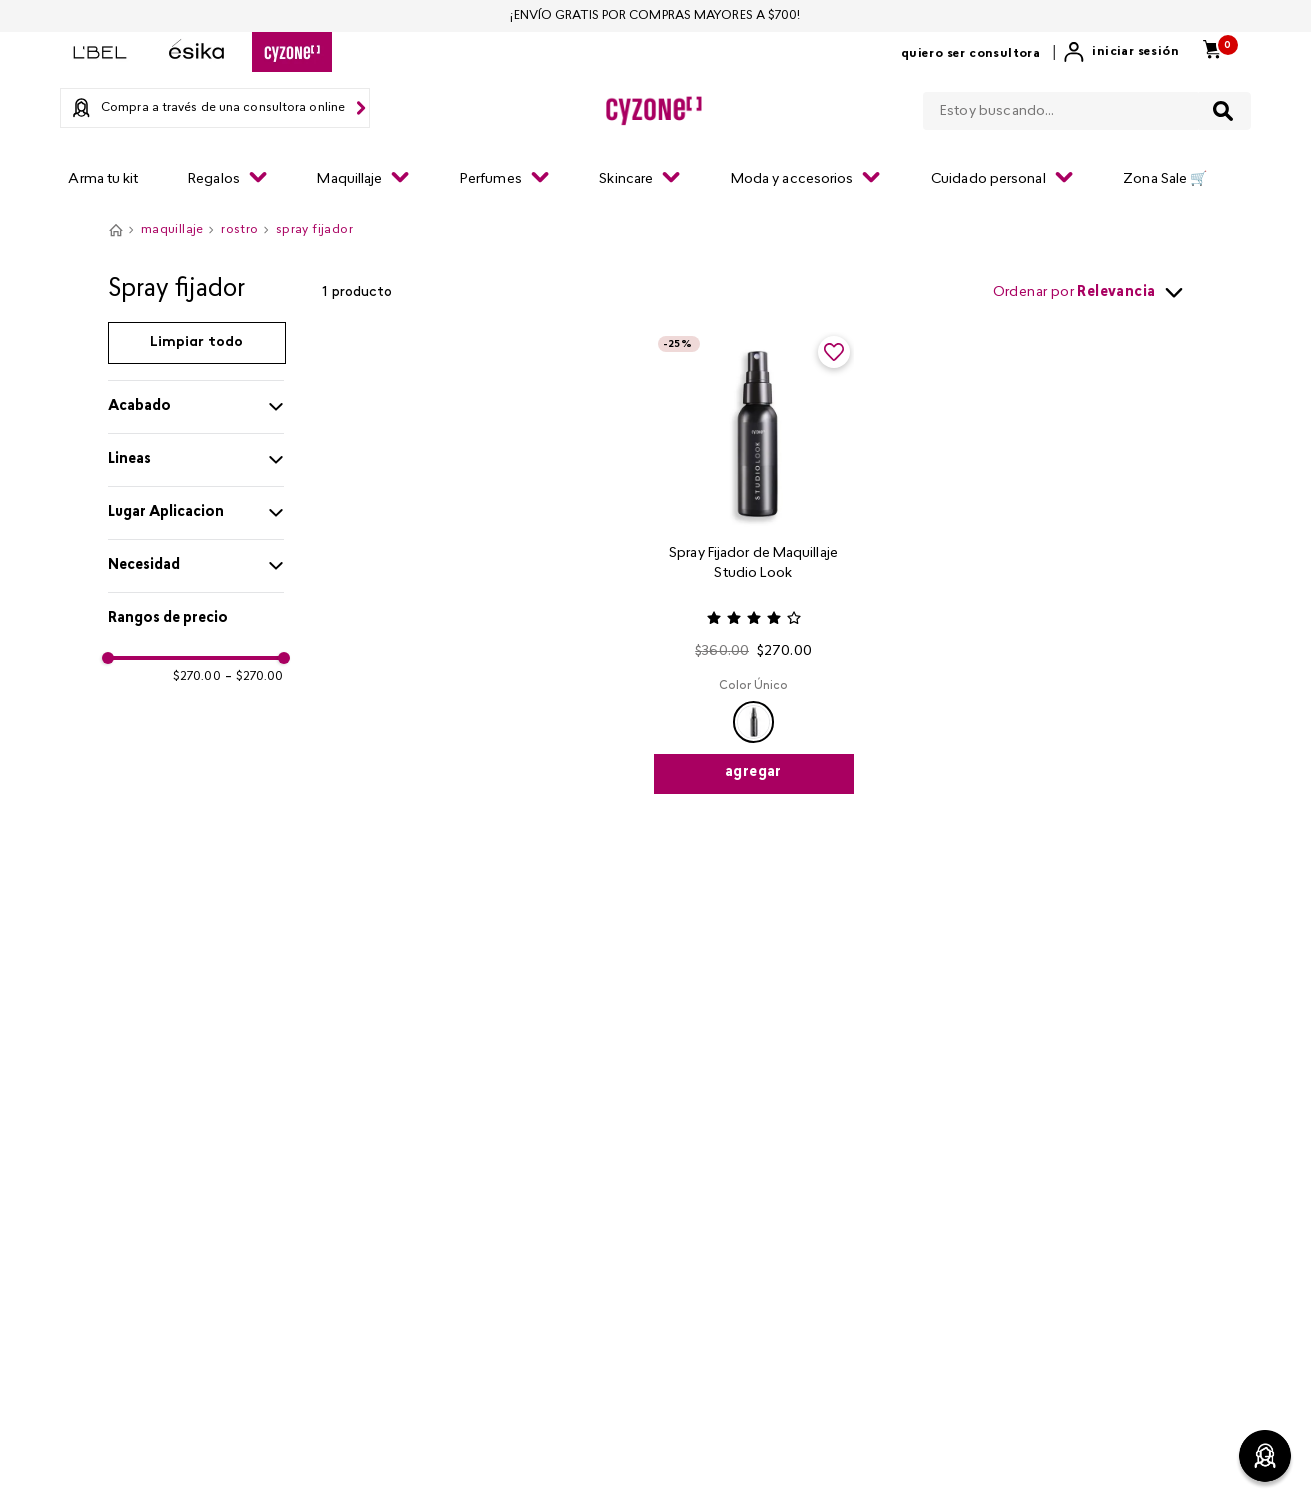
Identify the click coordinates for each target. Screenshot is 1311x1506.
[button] (196, 407)
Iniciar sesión (1135, 52)
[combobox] (1087, 107)
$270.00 (197, 677)
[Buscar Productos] (1223, 111)
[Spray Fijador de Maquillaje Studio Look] (754, 563)
